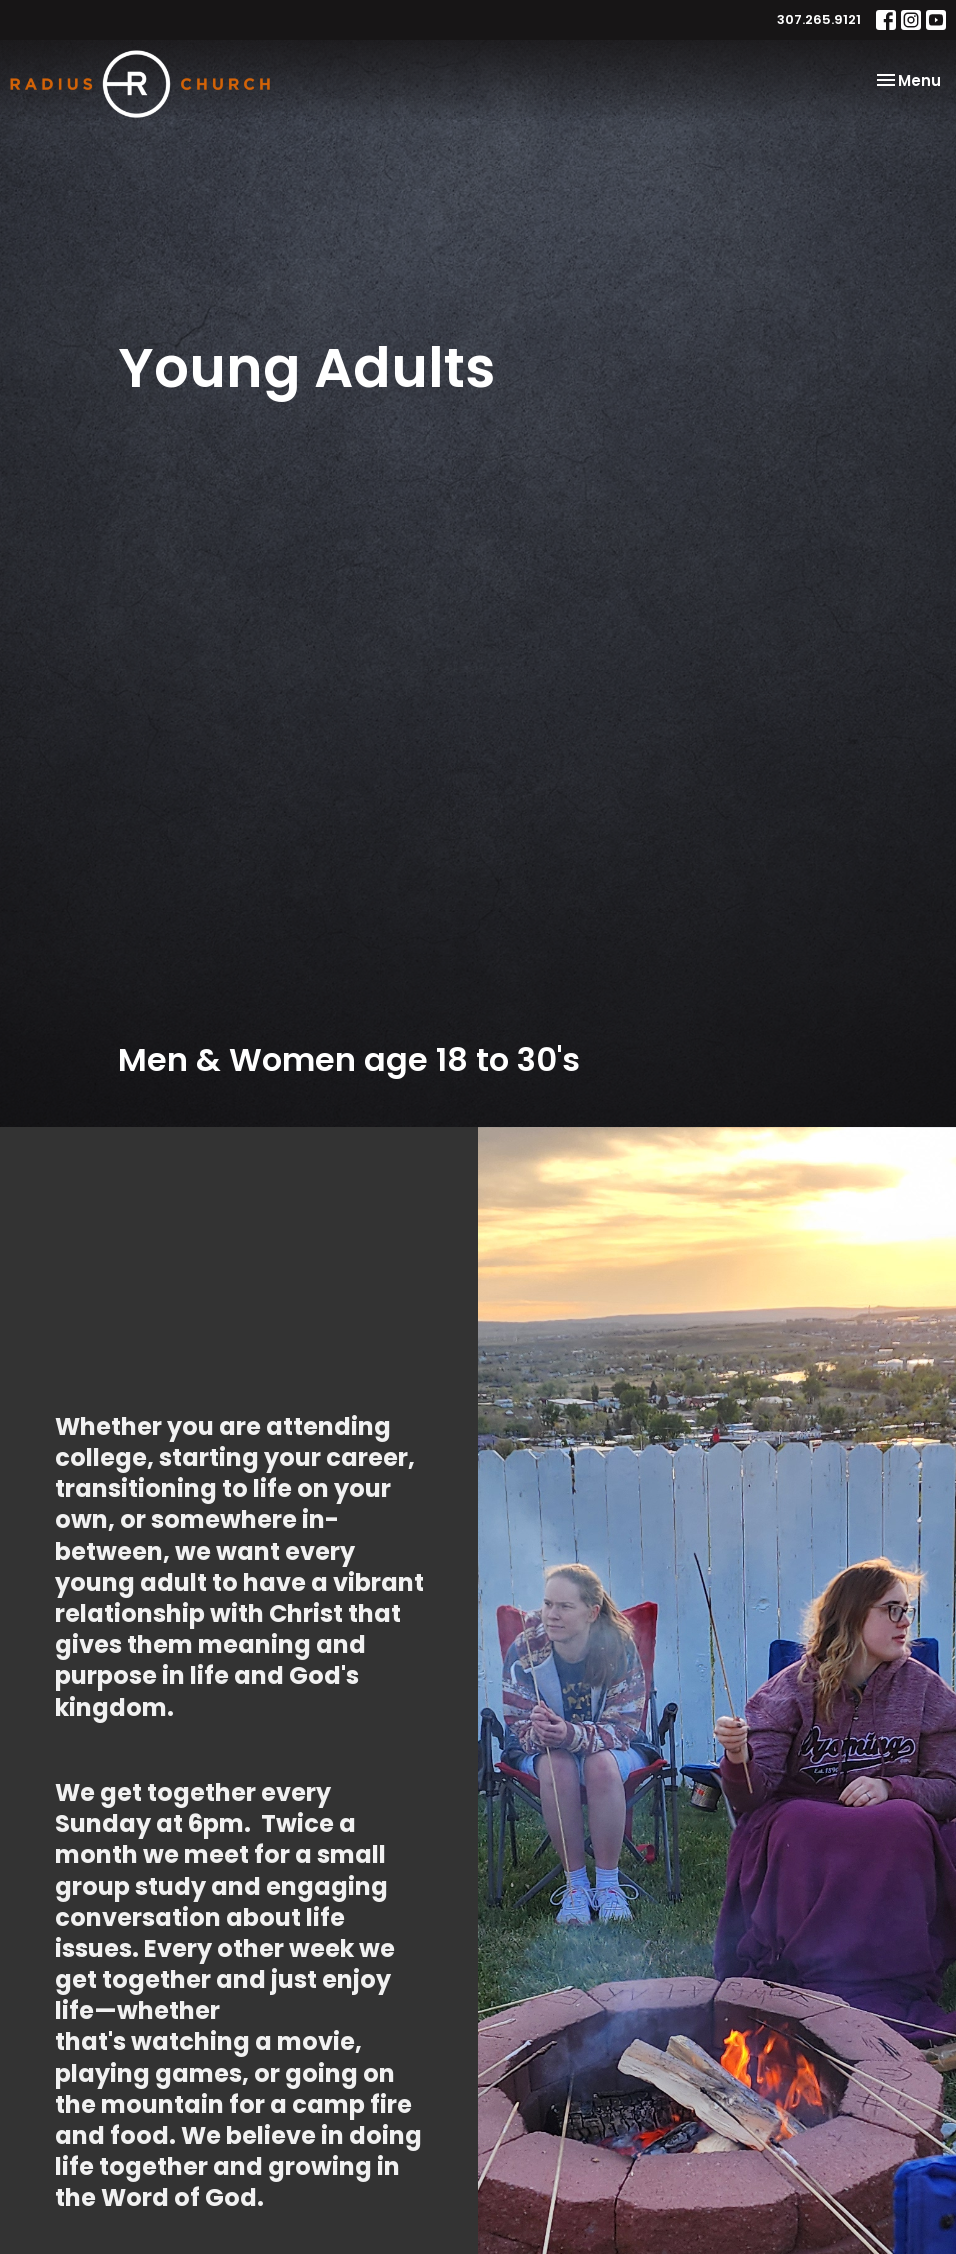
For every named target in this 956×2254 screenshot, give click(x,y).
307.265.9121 (819, 19)
